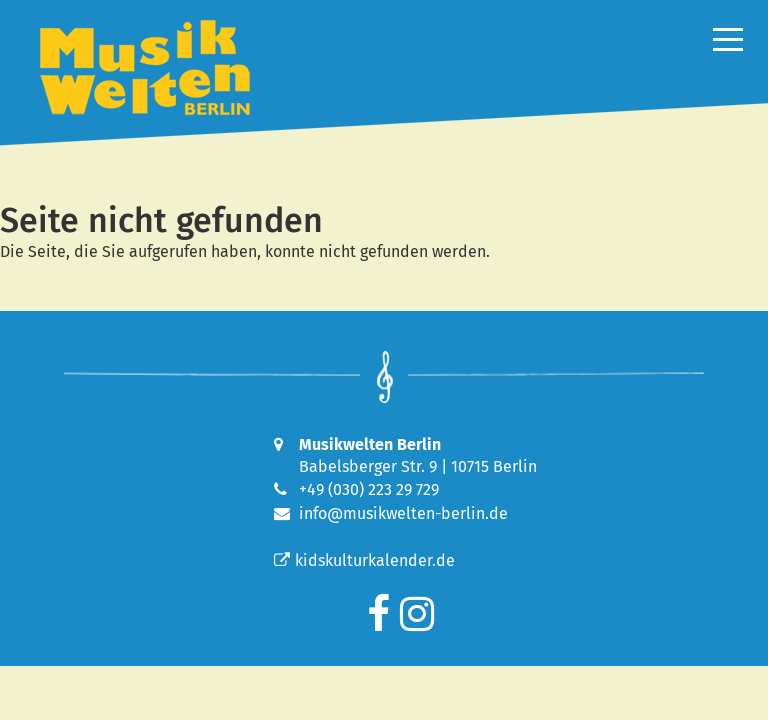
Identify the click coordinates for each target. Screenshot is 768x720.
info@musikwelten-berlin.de (403, 513)
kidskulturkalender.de (364, 560)
